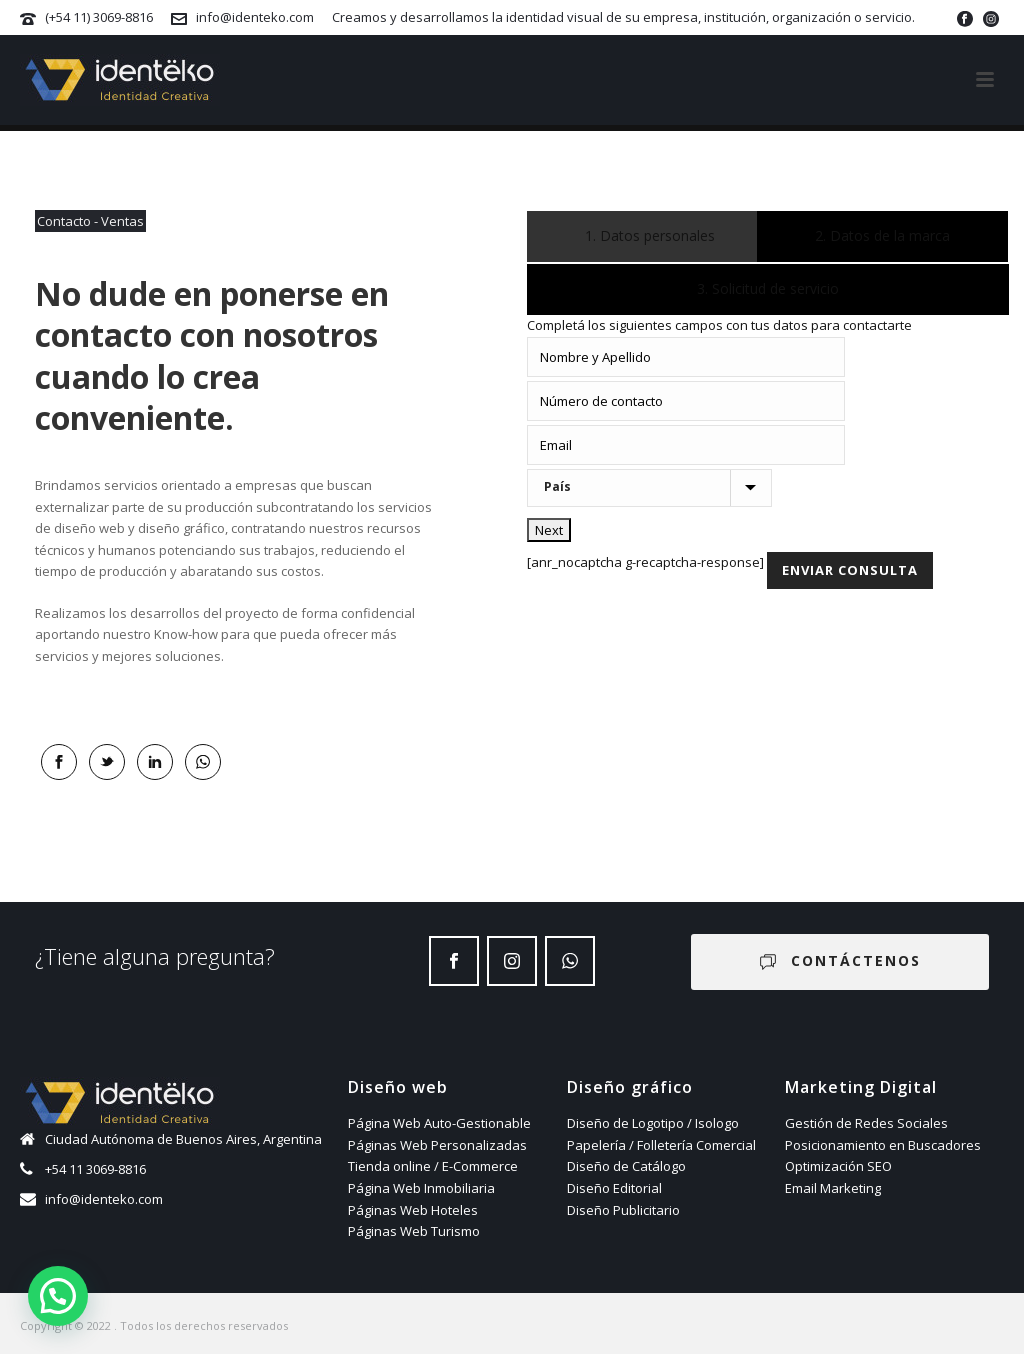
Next (549, 530)
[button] (58, 1296)
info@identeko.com (255, 17)
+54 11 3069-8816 (95, 1169)
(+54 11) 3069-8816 (99, 17)
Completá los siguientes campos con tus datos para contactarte (719, 325)
